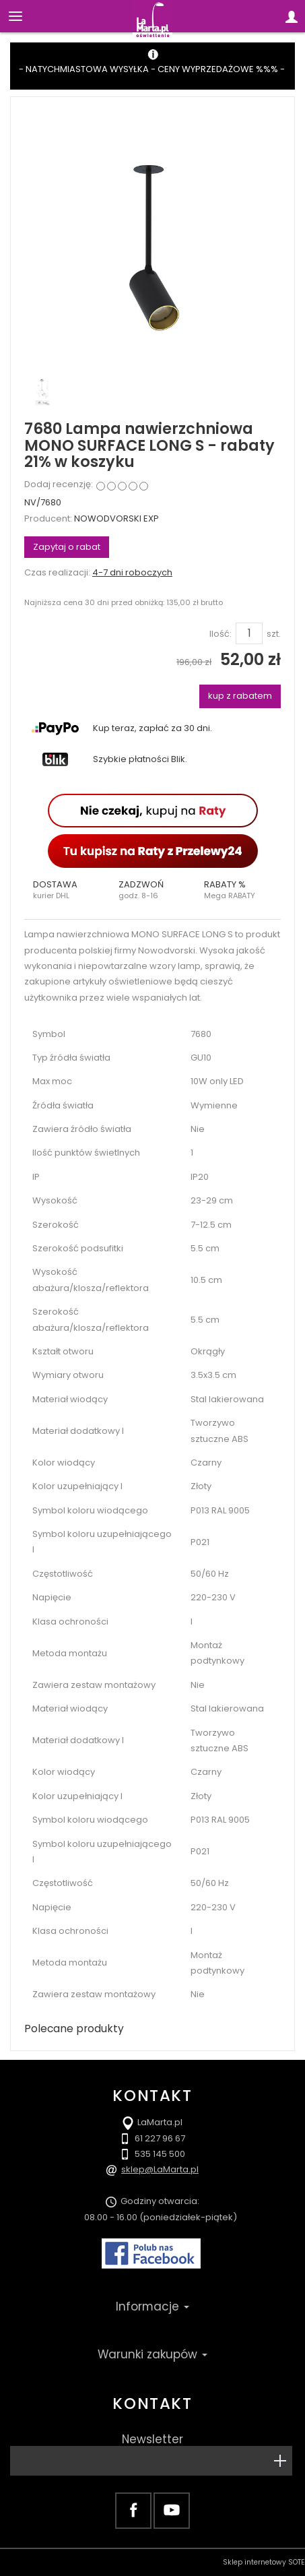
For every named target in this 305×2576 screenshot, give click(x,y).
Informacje (152, 2306)
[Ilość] (249, 633)
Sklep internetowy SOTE (264, 2562)
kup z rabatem (240, 695)
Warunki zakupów (152, 2354)
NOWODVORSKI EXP (116, 518)
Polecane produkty (74, 2028)
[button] (67, 890)
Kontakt (152, 2403)
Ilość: (220, 634)
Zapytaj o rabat (66, 546)
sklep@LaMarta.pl (160, 2169)
